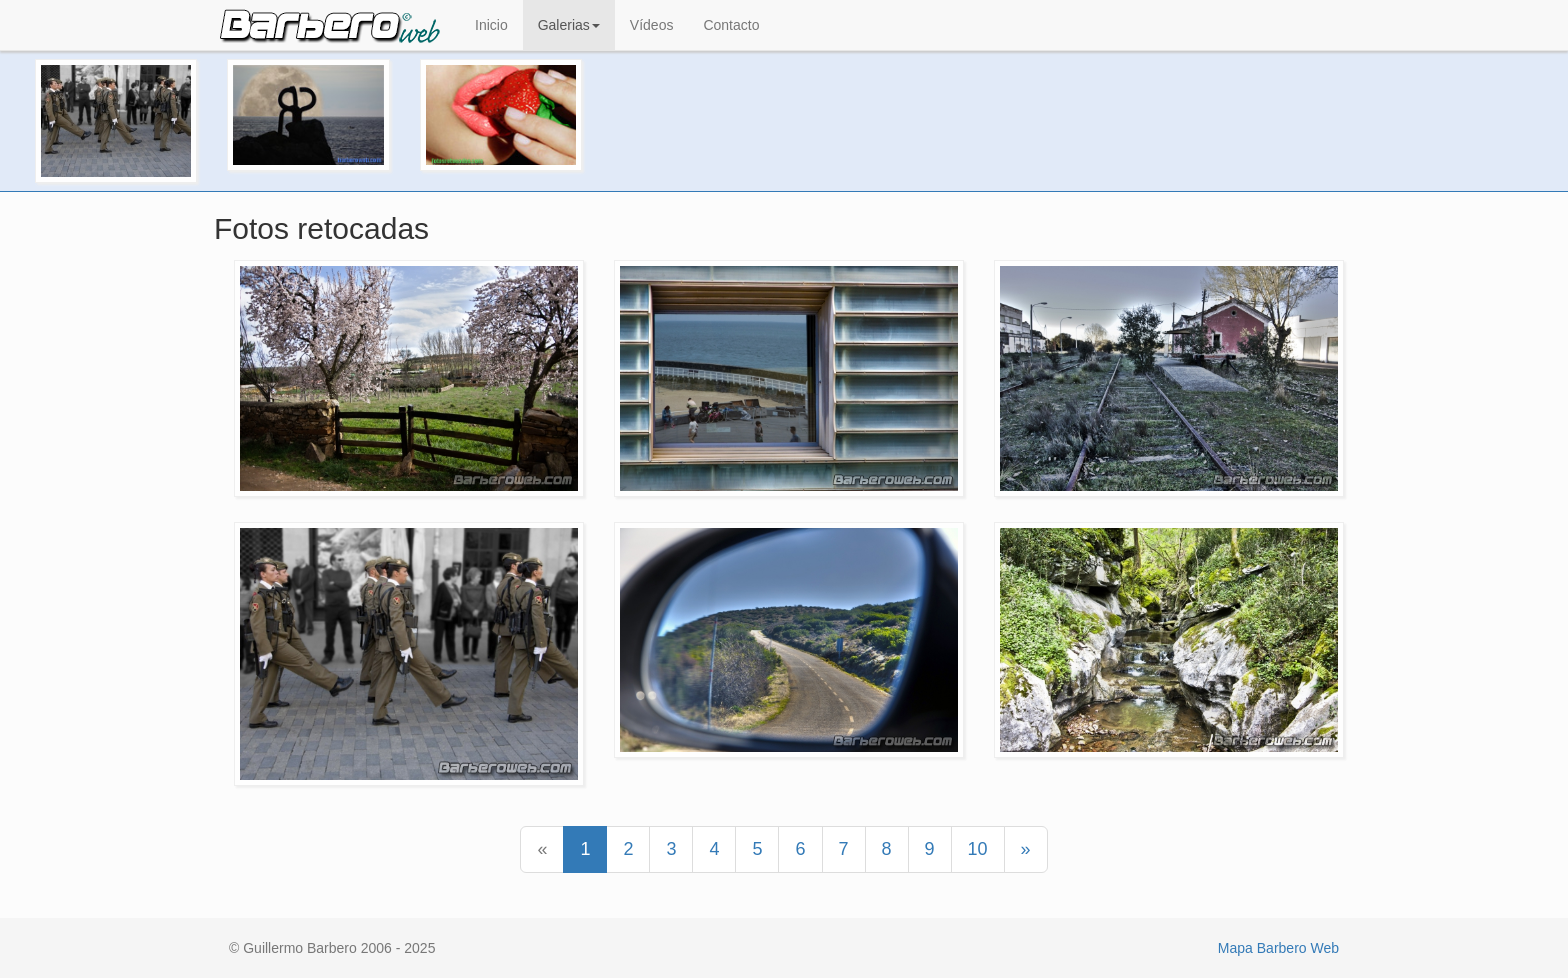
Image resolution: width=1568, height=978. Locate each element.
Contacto (731, 25)
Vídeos (652, 25)
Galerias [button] (569, 25)
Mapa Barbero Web (1278, 948)
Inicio (491, 25)
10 (978, 849)
